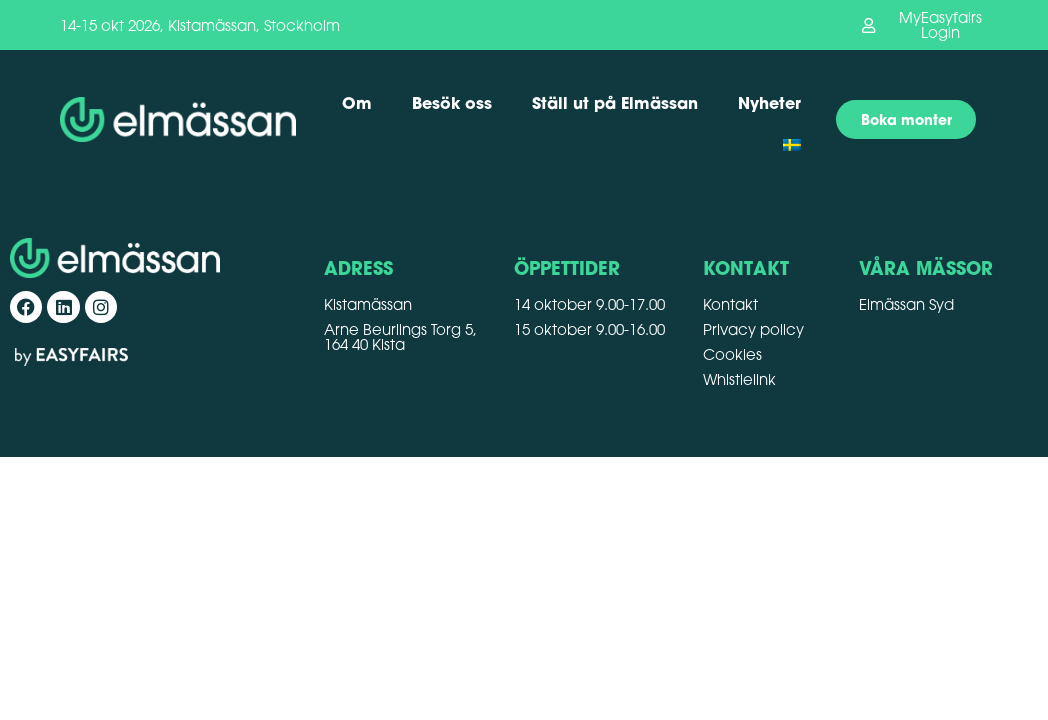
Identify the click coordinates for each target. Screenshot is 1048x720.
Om (357, 102)
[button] (924, 25)
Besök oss (452, 102)
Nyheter (769, 102)
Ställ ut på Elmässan (615, 102)
